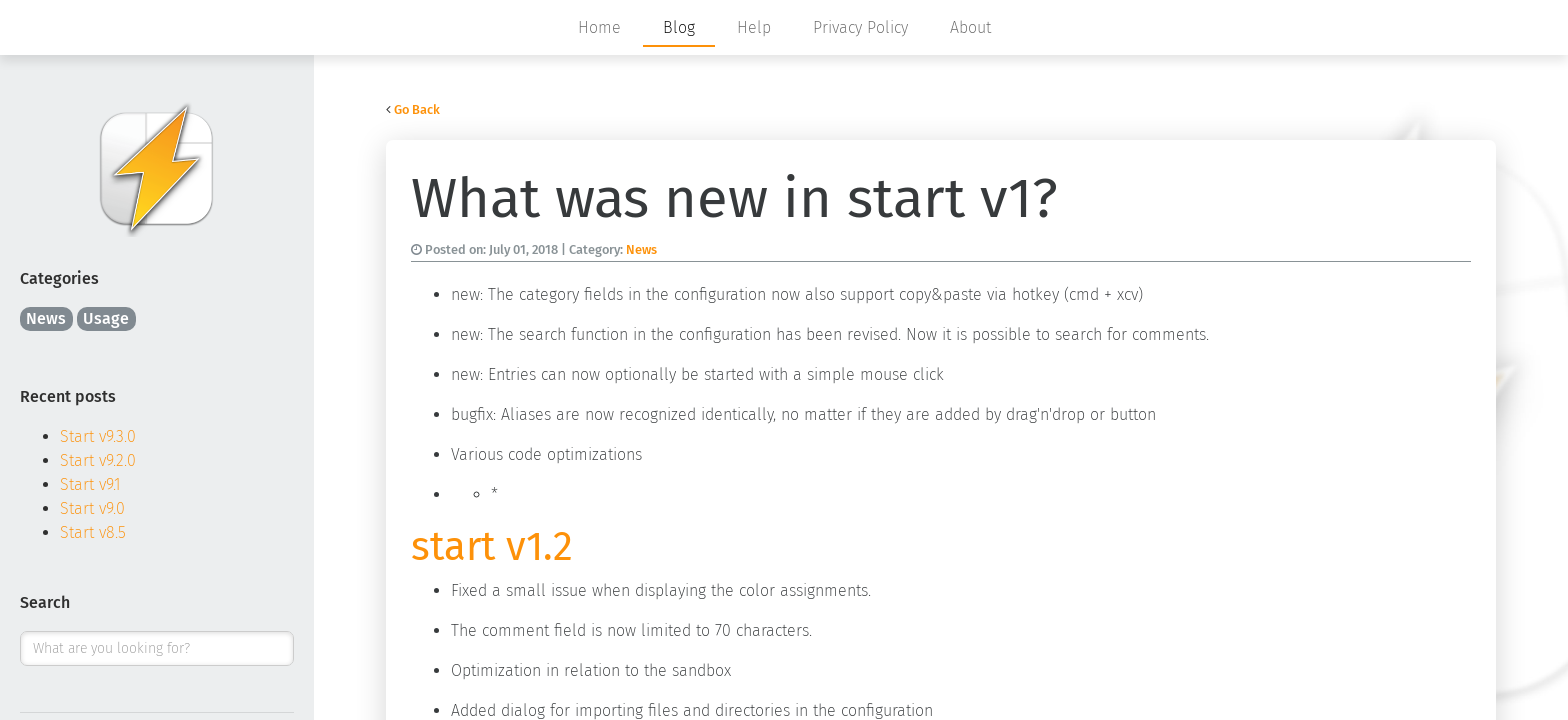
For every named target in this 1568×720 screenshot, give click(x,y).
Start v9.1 (90, 484)
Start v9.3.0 (98, 436)
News (46, 318)
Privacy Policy (860, 27)
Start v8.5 (93, 532)
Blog (679, 27)
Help (754, 27)
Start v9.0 (92, 508)
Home (599, 27)
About (970, 27)
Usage (106, 318)
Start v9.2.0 (98, 460)
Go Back (417, 109)
